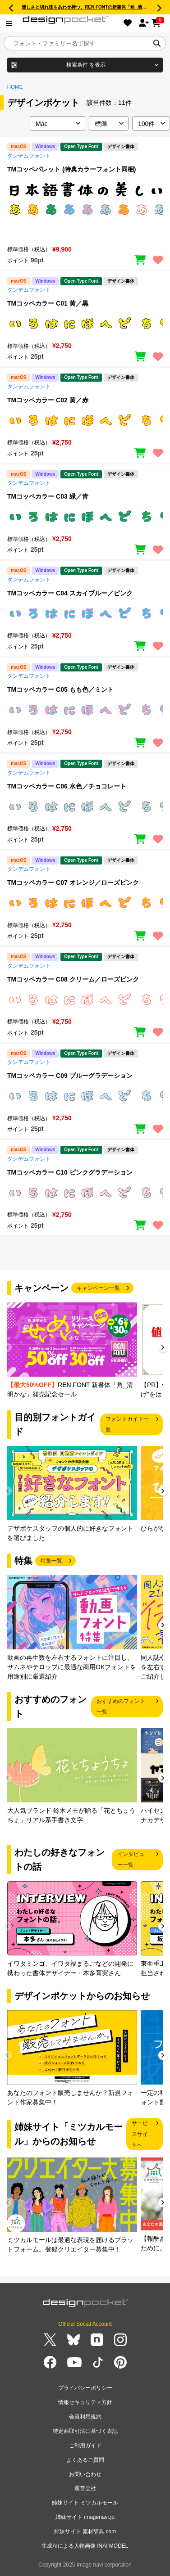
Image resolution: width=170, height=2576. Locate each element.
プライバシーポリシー (85, 2388)
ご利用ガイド (85, 2445)
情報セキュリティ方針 (85, 2402)
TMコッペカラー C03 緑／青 (47, 496)
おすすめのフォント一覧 (120, 1706)
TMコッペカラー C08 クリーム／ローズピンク (73, 979)
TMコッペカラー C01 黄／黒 (47, 303)
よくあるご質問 (85, 2460)
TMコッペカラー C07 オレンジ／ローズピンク (73, 882)
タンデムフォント (29, 156)
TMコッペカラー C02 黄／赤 (47, 400)
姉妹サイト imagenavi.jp (85, 2517)
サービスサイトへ (140, 2134)
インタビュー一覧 (130, 1859)
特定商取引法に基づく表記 (85, 2431)
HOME (15, 87)
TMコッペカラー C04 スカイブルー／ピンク (70, 593)
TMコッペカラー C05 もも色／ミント (60, 689)
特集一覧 (51, 1561)
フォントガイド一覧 (127, 1424)
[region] (85, 208)
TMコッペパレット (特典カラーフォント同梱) (71, 169)
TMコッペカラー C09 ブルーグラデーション (70, 1075)
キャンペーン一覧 (98, 1288)
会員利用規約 (85, 2417)
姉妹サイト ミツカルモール (85, 2502)
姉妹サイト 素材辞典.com (85, 2531)
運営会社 (85, 2488)
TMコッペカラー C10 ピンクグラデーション (70, 1172)
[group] (72, 1350)
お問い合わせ (85, 2474)
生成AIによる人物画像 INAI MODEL (84, 2546)
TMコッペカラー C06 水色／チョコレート (66, 786)
